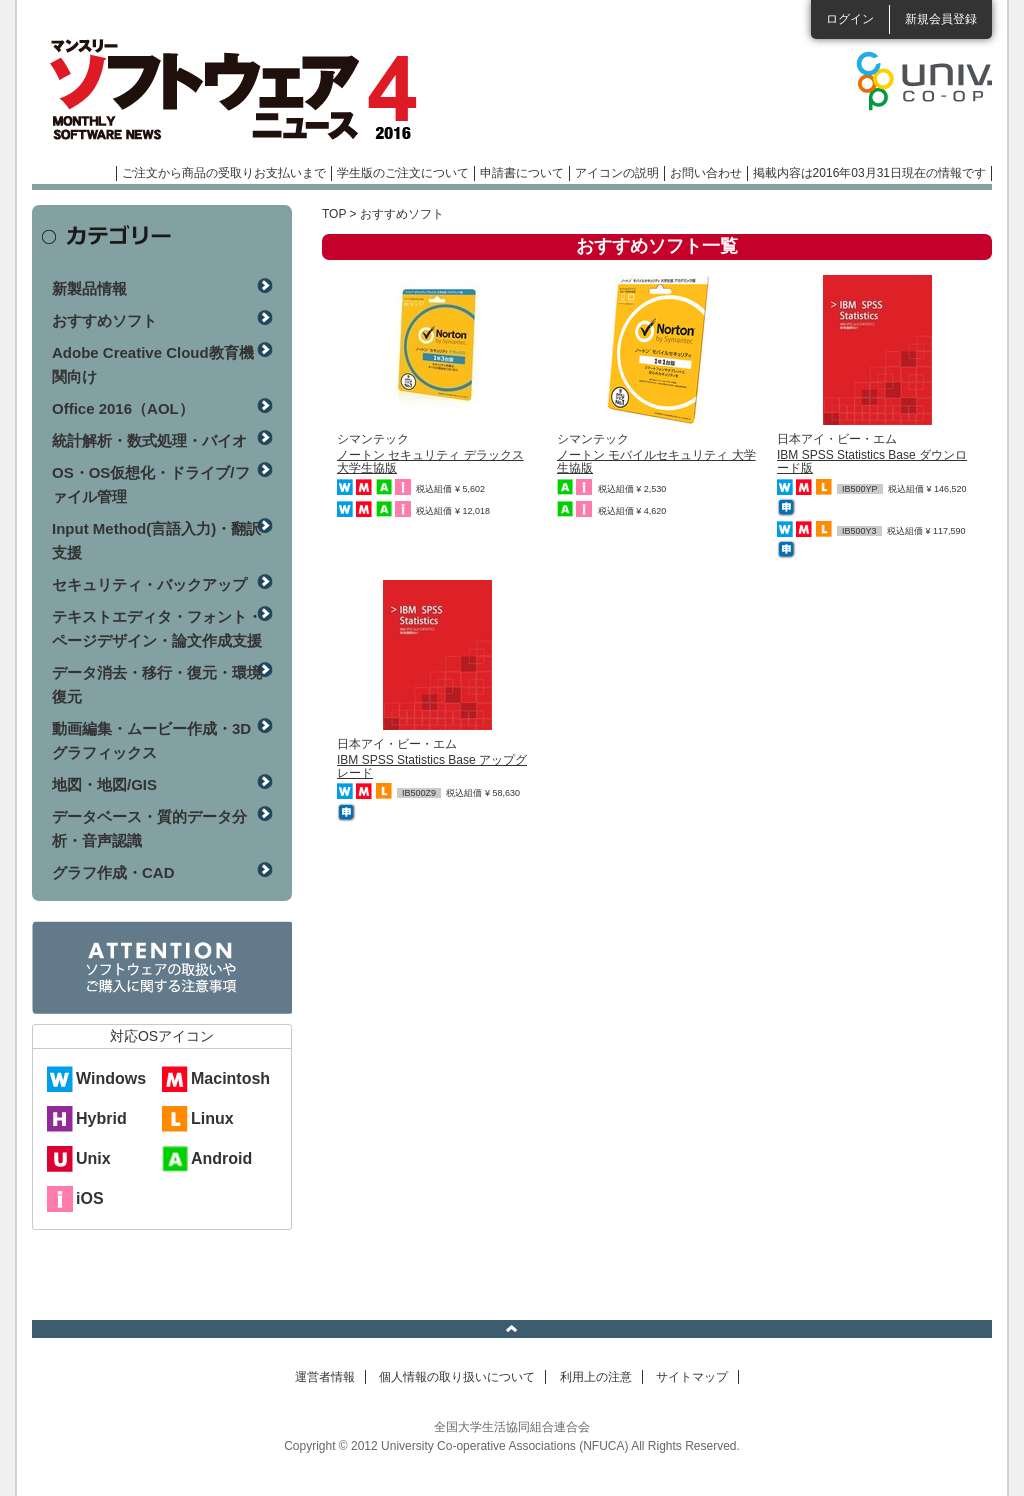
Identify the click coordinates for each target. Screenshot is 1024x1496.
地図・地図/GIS (104, 784)
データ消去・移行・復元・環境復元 (157, 684)
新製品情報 (89, 288)
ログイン (850, 19)
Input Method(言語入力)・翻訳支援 (156, 540)
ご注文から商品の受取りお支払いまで (224, 173)
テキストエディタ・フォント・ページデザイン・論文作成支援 (157, 628)
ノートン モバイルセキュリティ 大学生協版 (656, 461)
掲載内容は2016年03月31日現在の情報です (869, 173)
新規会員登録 (941, 19)
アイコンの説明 (617, 173)
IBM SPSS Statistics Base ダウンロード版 (872, 461)
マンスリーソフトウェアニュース (244, 90)
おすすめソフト (104, 320)
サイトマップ (692, 1377)
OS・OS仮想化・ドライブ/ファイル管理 (151, 484)
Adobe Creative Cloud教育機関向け (153, 364)
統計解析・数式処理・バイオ (149, 440)
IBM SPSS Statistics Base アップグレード (432, 766)
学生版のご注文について (403, 173)
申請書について (522, 173)
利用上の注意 (596, 1377)
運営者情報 (325, 1377)
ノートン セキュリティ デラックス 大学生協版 (430, 461)
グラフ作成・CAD (113, 872)
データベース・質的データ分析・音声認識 (149, 828)
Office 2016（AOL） (123, 408)
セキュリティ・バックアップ (149, 584)
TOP (334, 214)
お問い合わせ (706, 173)
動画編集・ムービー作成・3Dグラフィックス (151, 740)
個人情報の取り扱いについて (457, 1377)
